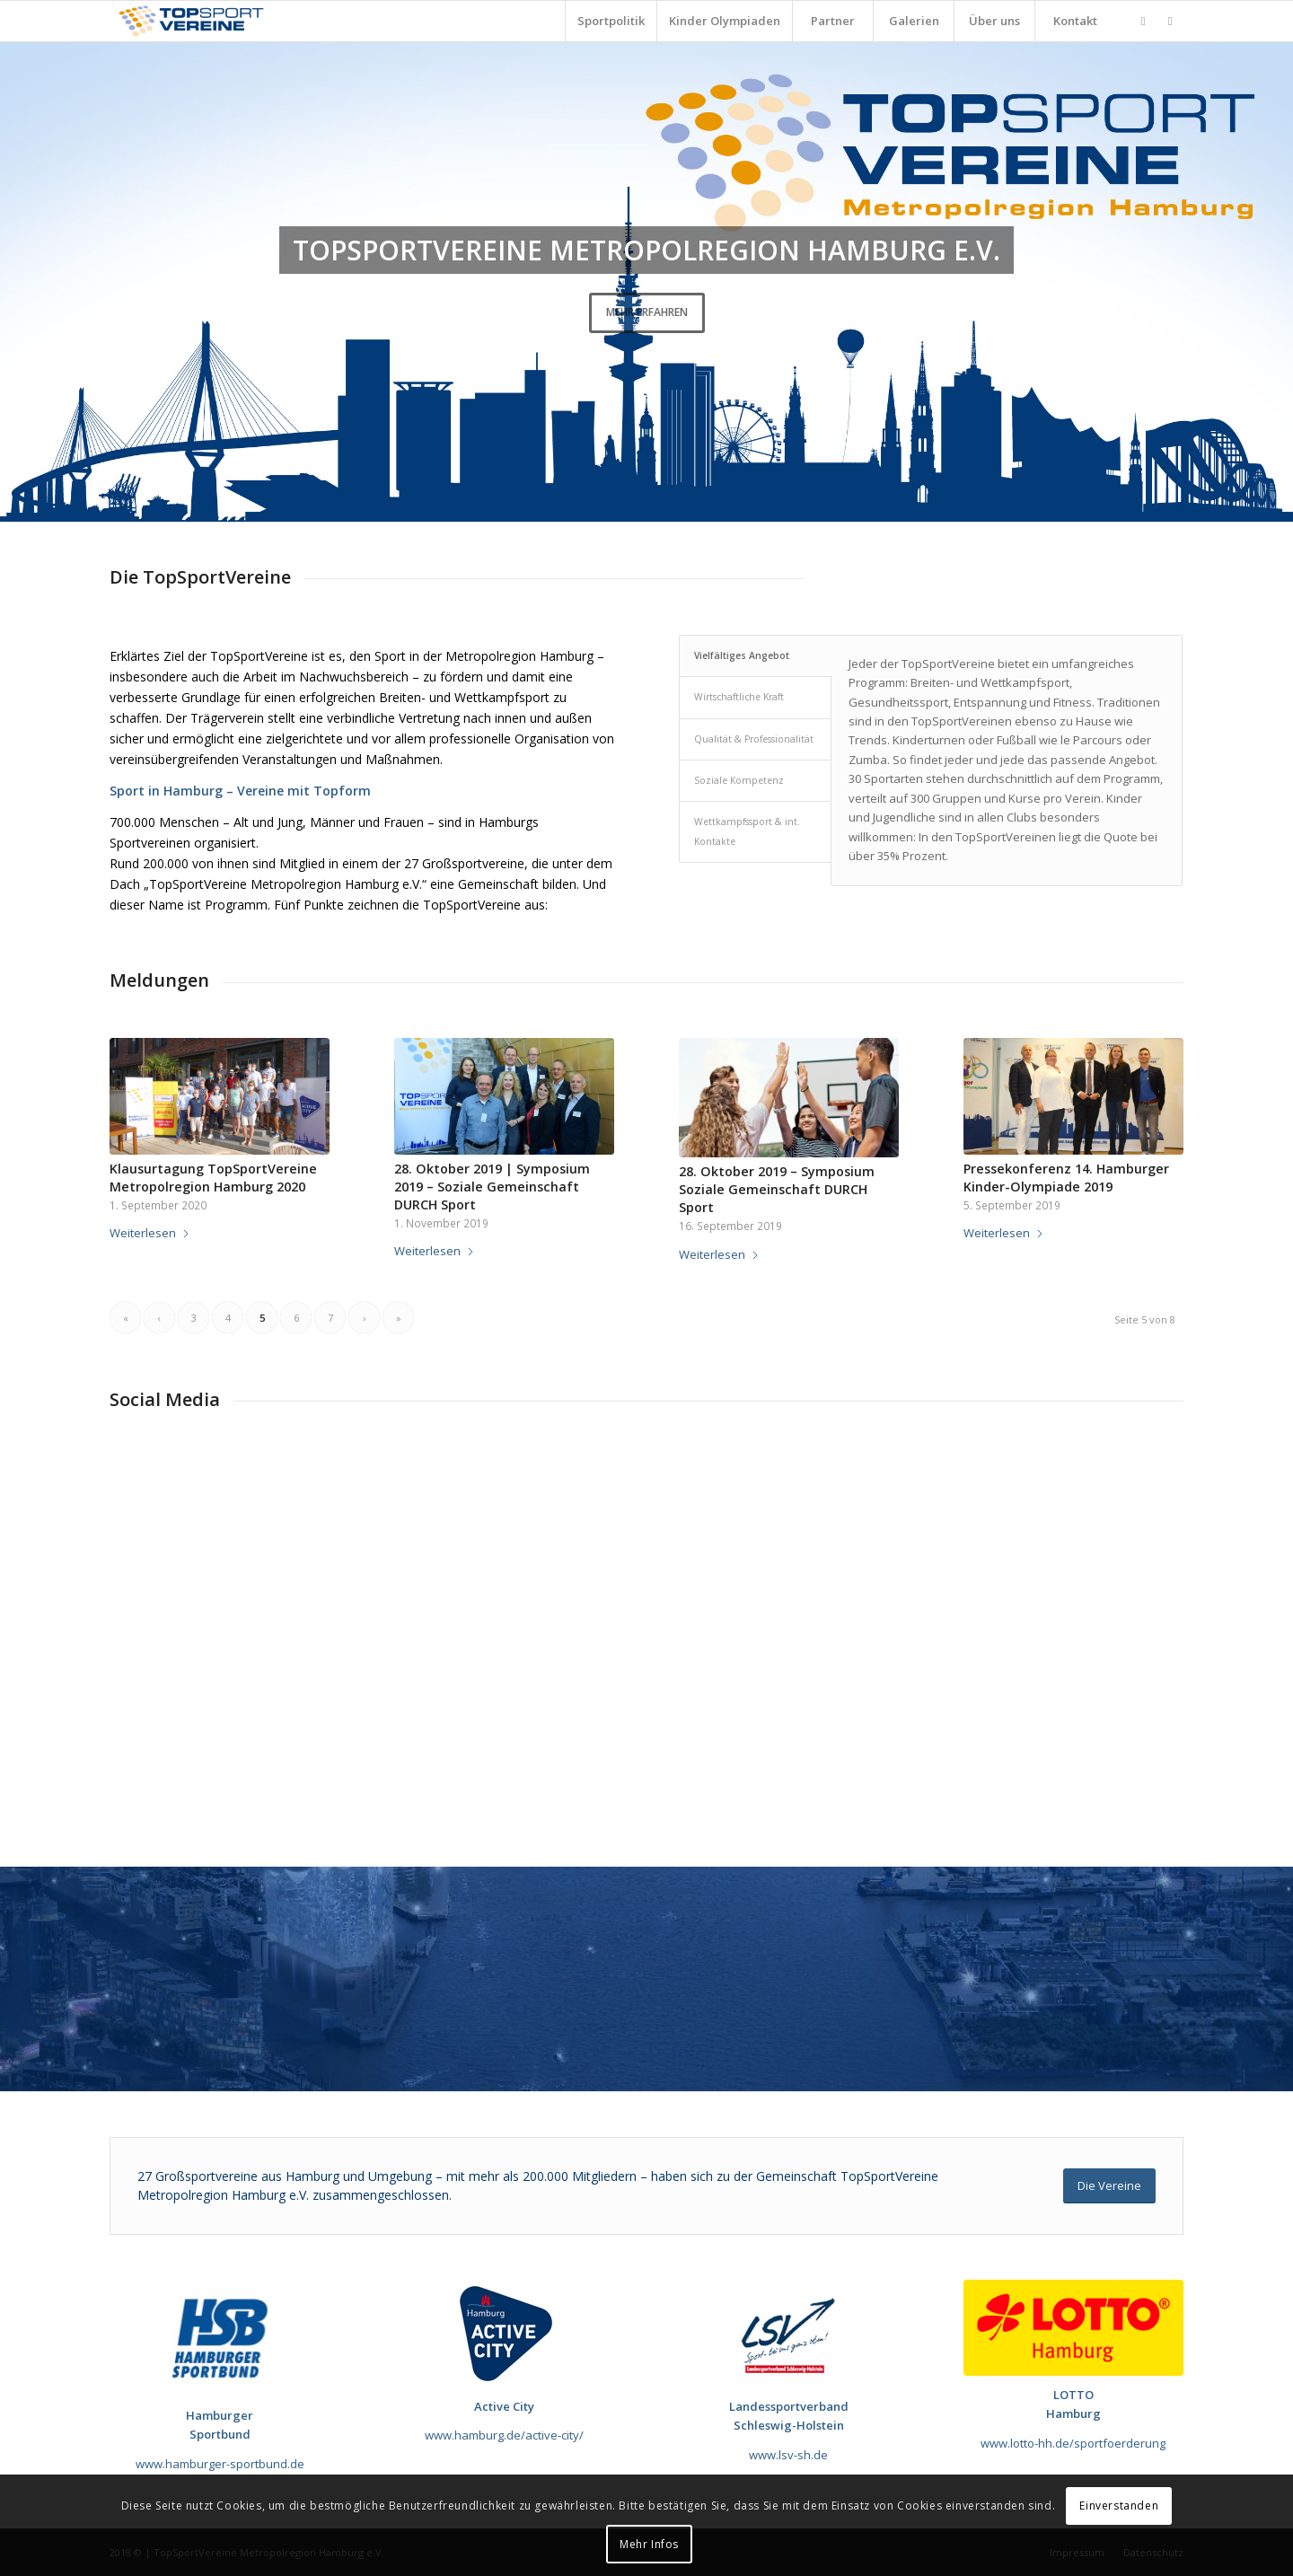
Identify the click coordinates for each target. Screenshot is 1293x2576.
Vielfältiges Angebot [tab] (741, 655)
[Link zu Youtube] (1170, 20)
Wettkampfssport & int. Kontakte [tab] (747, 831)
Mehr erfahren (647, 312)
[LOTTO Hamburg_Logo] (1073, 2328)
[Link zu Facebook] (1143, 20)
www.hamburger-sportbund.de (220, 2464)
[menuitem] (610, 21)
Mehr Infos (649, 2544)
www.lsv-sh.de (788, 2455)
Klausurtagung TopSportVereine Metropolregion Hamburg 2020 (213, 1177)
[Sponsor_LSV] (788, 2333)
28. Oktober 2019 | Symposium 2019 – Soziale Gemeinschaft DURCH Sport (492, 1186)
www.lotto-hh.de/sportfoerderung (1073, 2443)
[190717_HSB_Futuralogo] (219, 2338)
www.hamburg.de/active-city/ (504, 2435)
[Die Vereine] (1109, 2185)
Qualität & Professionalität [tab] (754, 739)
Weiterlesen (150, 1233)
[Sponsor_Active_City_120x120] (505, 2333)
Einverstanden (1118, 2505)
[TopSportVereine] (191, 21)
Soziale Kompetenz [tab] (739, 780)
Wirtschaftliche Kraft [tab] (739, 696)
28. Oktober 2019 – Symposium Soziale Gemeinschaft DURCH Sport (777, 1189)
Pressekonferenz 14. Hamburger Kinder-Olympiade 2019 (1066, 1177)
